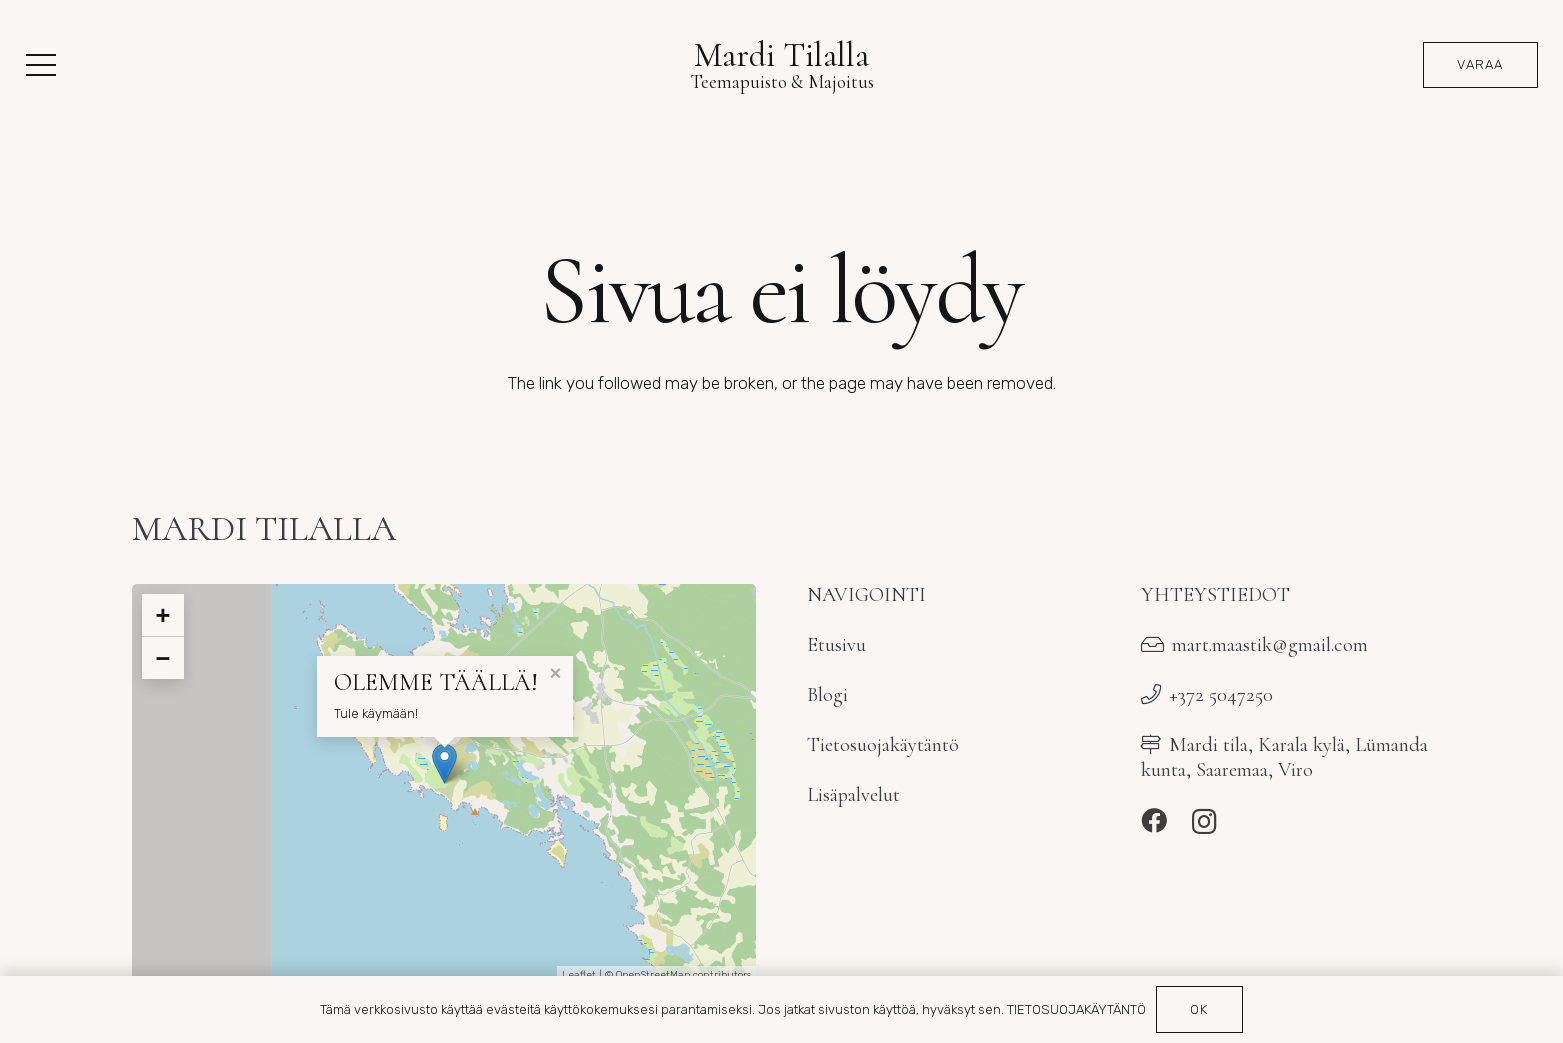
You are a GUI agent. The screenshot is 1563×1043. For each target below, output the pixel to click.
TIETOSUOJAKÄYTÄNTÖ (1076, 1009)
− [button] (162, 658)
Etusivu (836, 644)
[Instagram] (1204, 822)
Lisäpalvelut (853, 794)
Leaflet (579, 975)
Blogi (827, 694)
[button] (40, 65)
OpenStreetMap (653, 975)
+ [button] (162, 615)
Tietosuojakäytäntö (883, 744)
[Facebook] (1154, 821)
